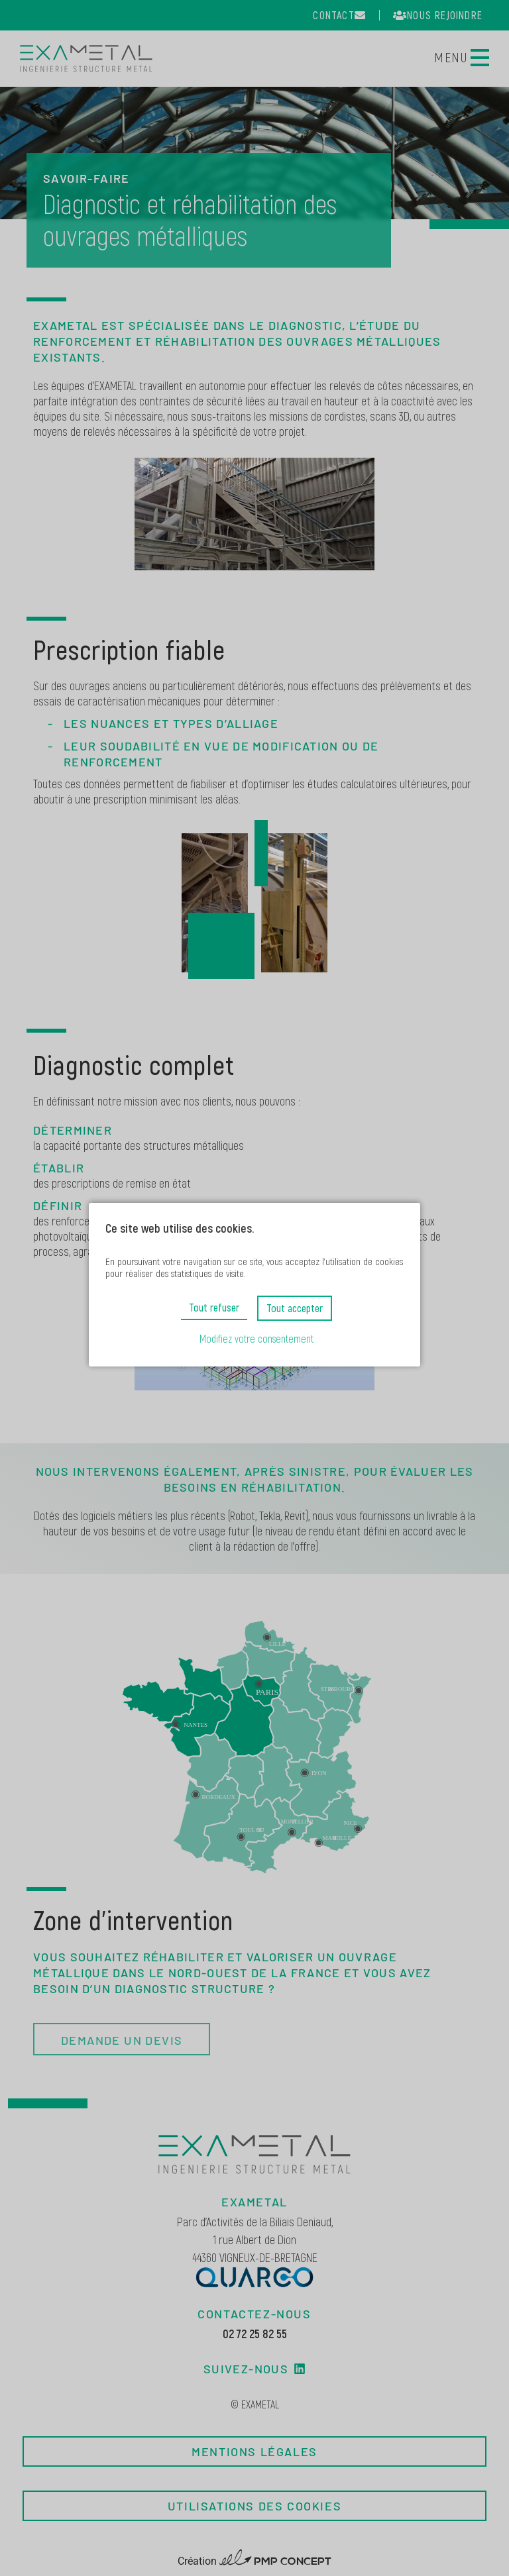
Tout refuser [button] (214, 1307)
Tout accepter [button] (294, 1308)
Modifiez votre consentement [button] (256, 1338)
